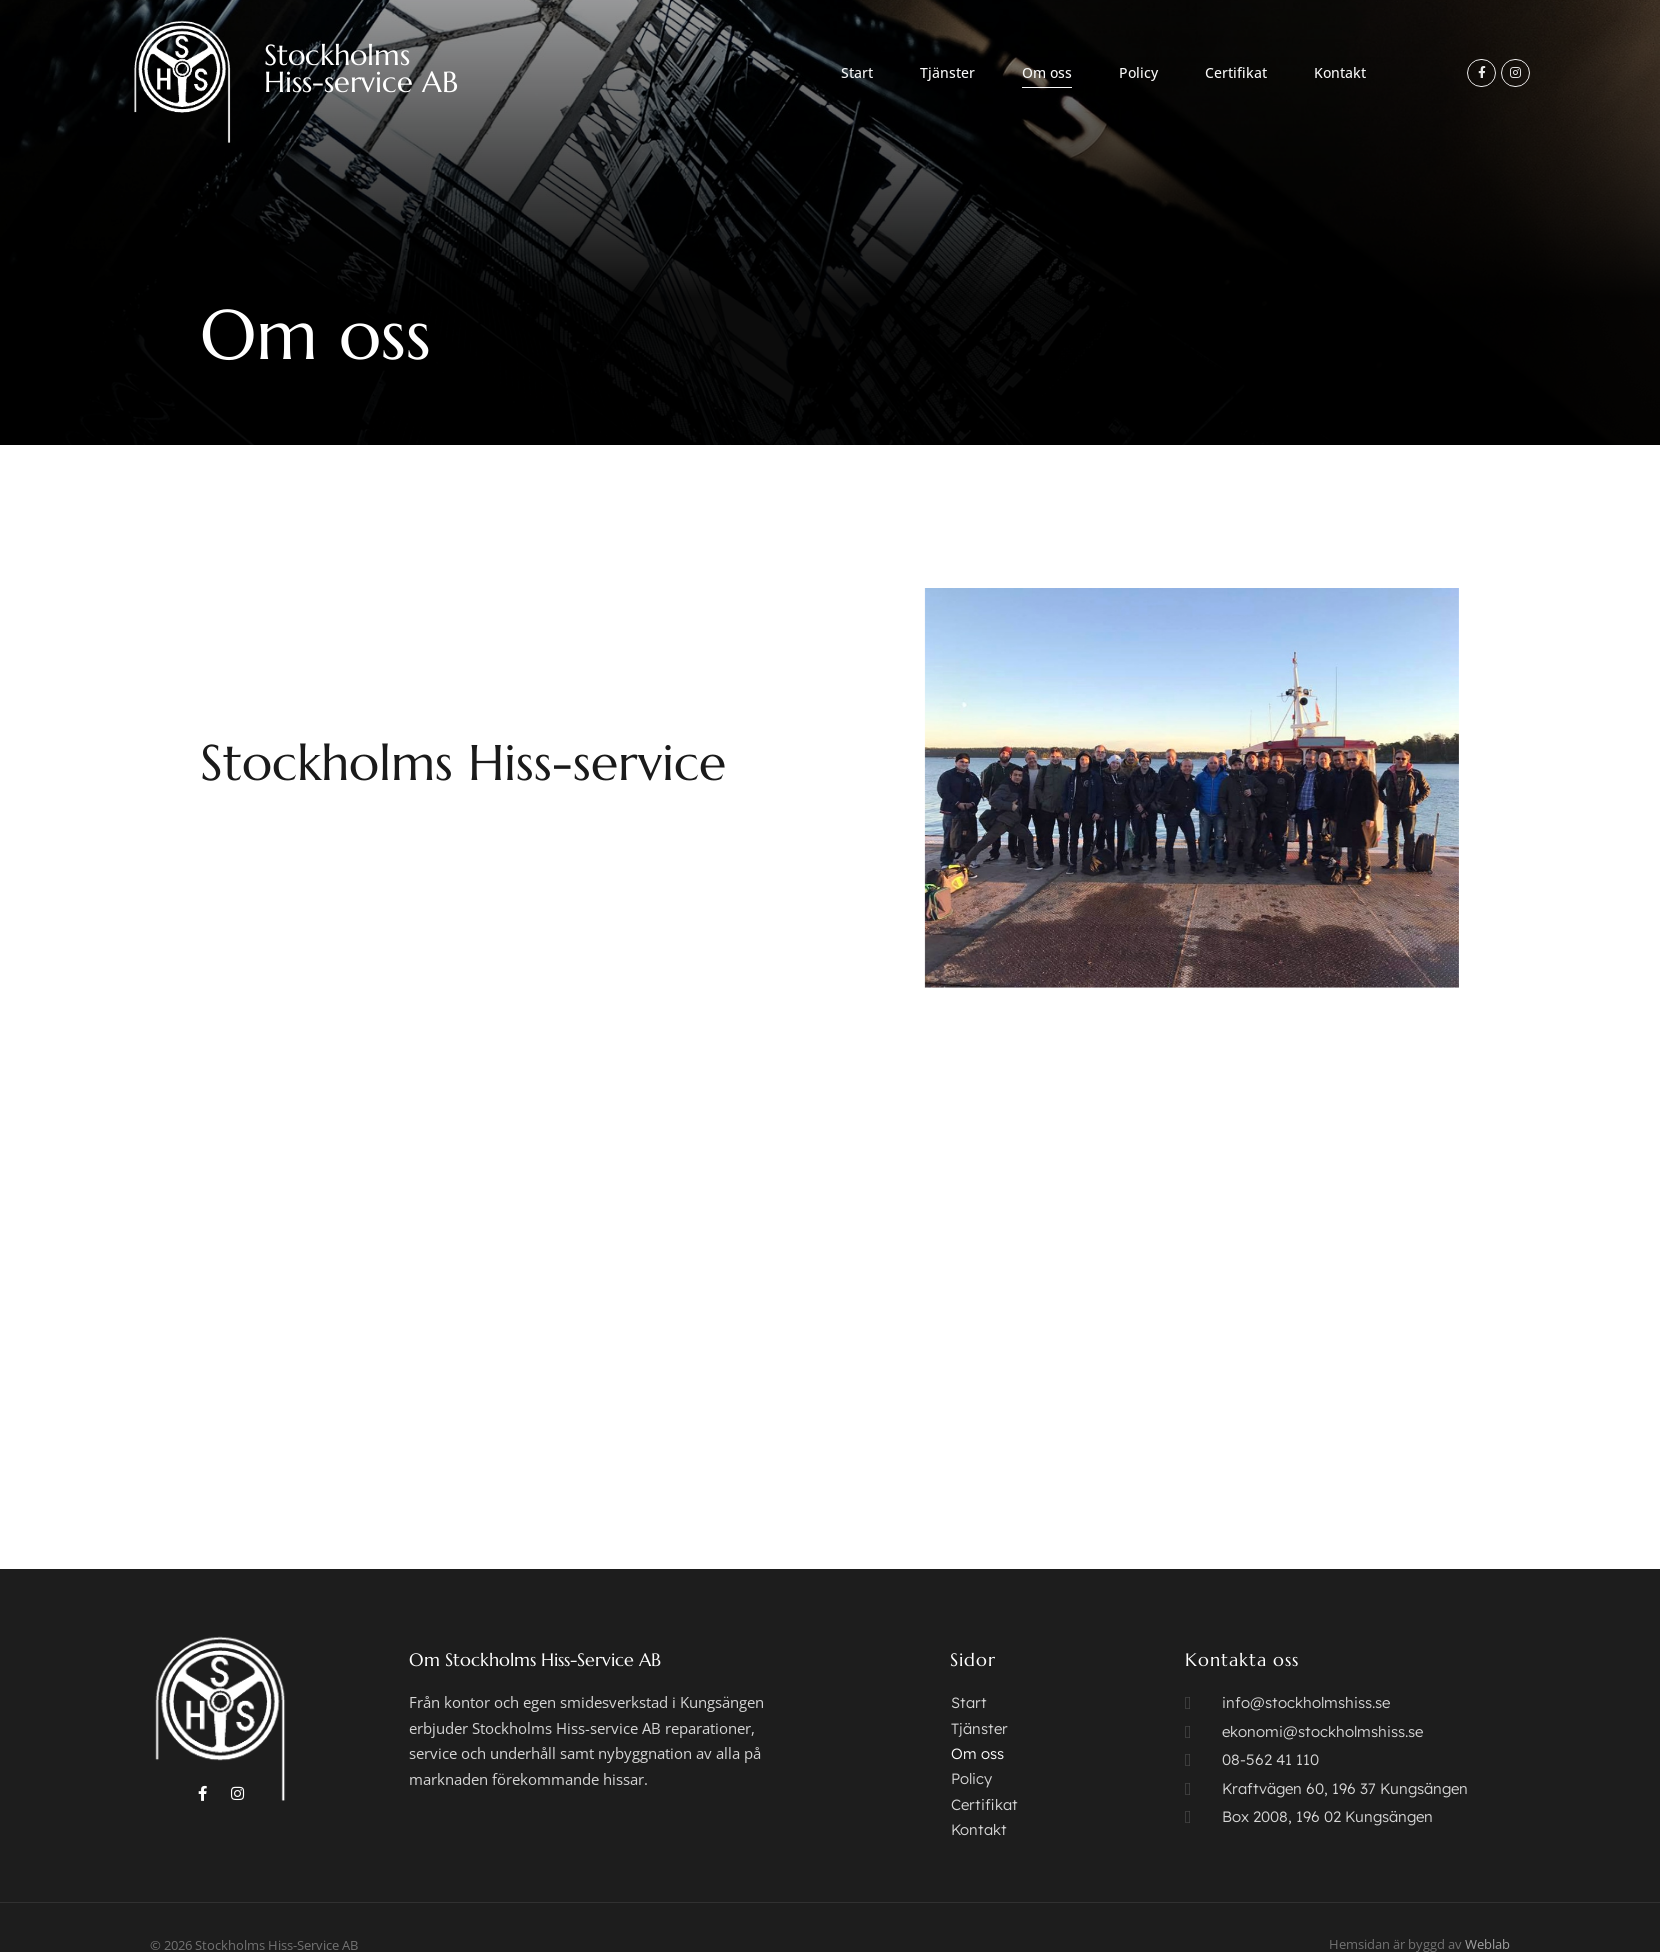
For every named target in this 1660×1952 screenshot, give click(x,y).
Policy (1138, 72)
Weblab (1487, 1911)
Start (857, 72)
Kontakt (1340, 72)
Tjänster (947, 72)
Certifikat (1236, 72)
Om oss (1047, 72)
